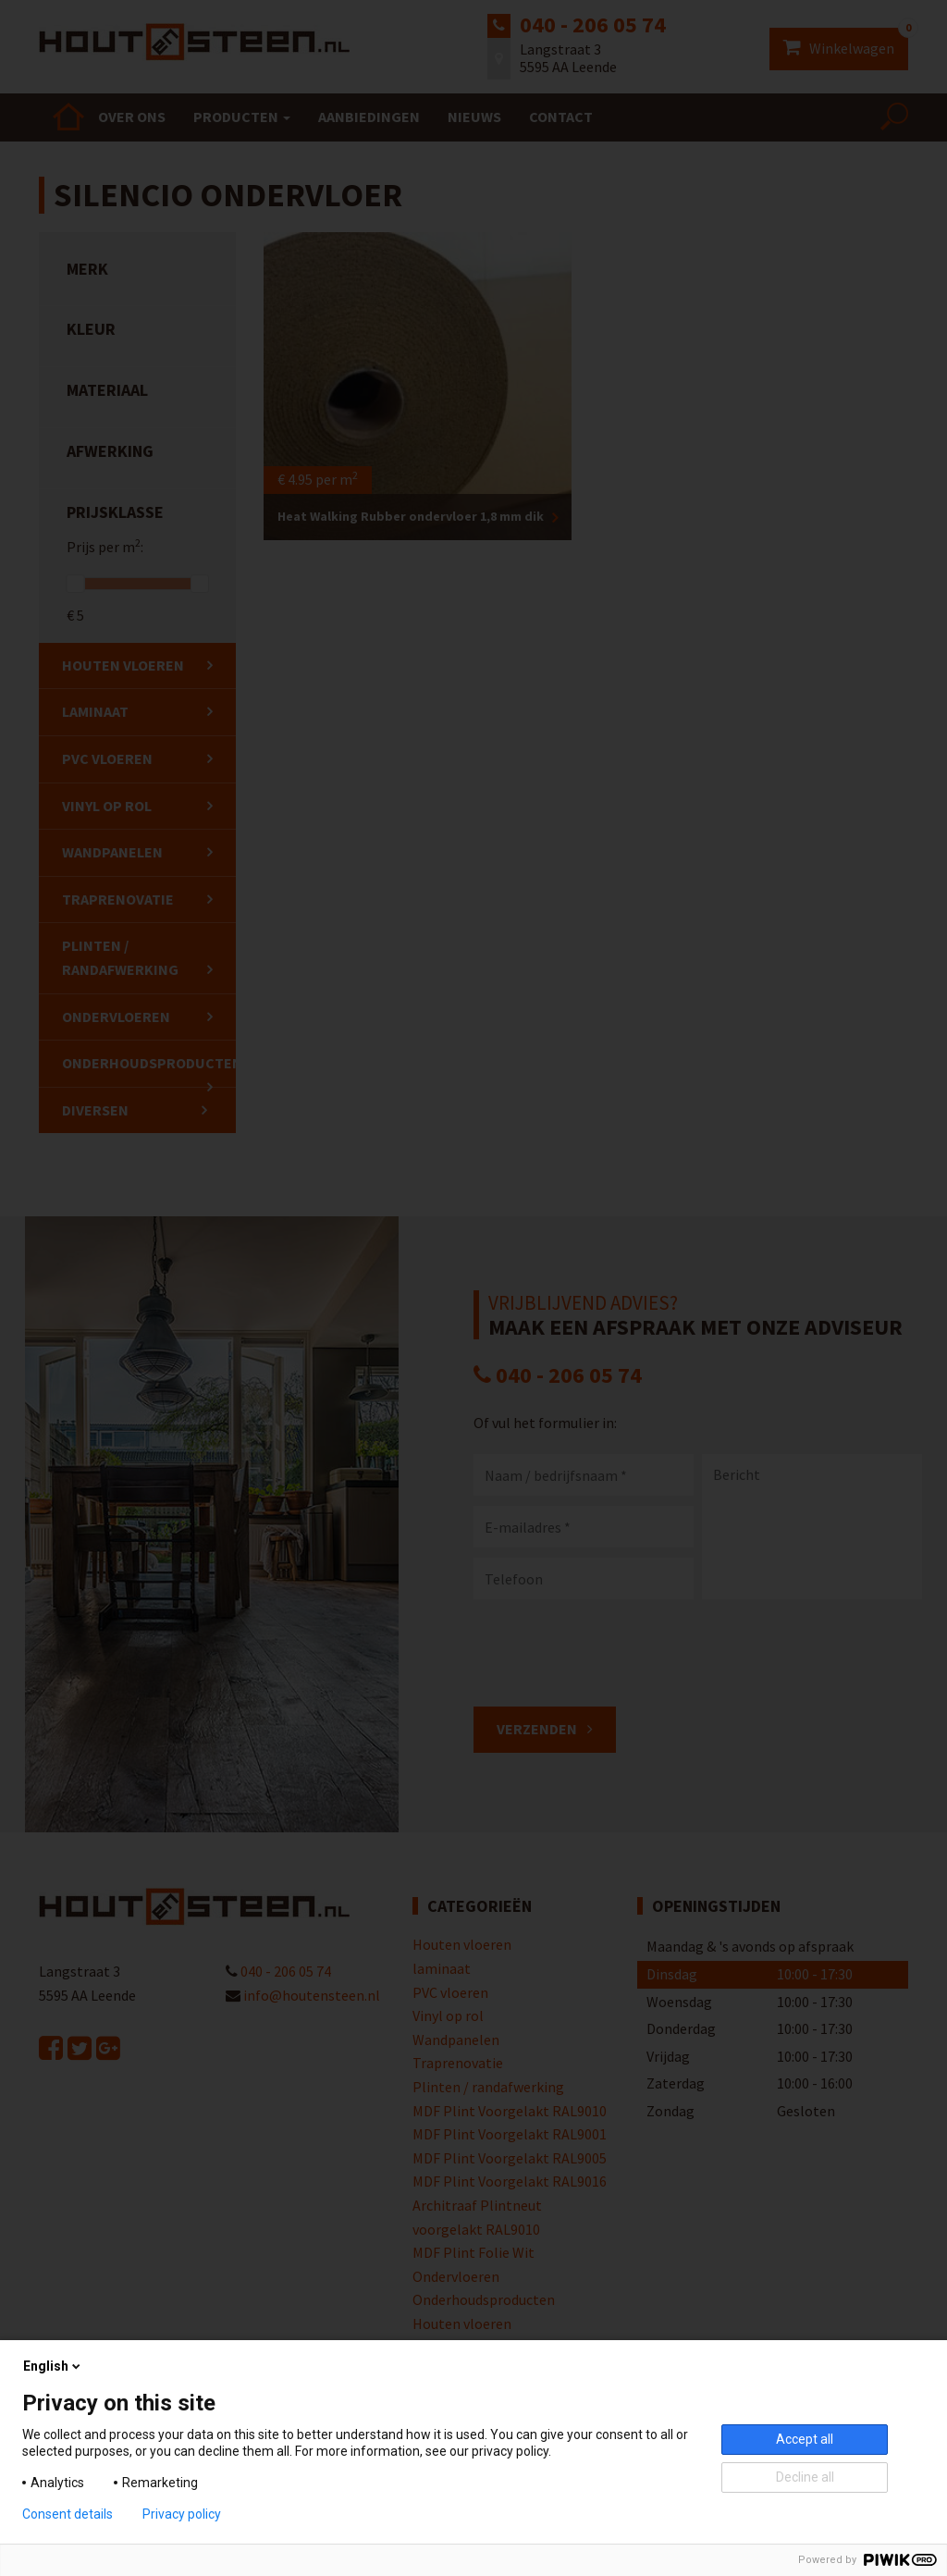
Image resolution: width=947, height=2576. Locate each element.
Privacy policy (181, 2514)
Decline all (805, 2477)
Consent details (67, 2514)
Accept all (804, 2439)
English (53, 2366)
